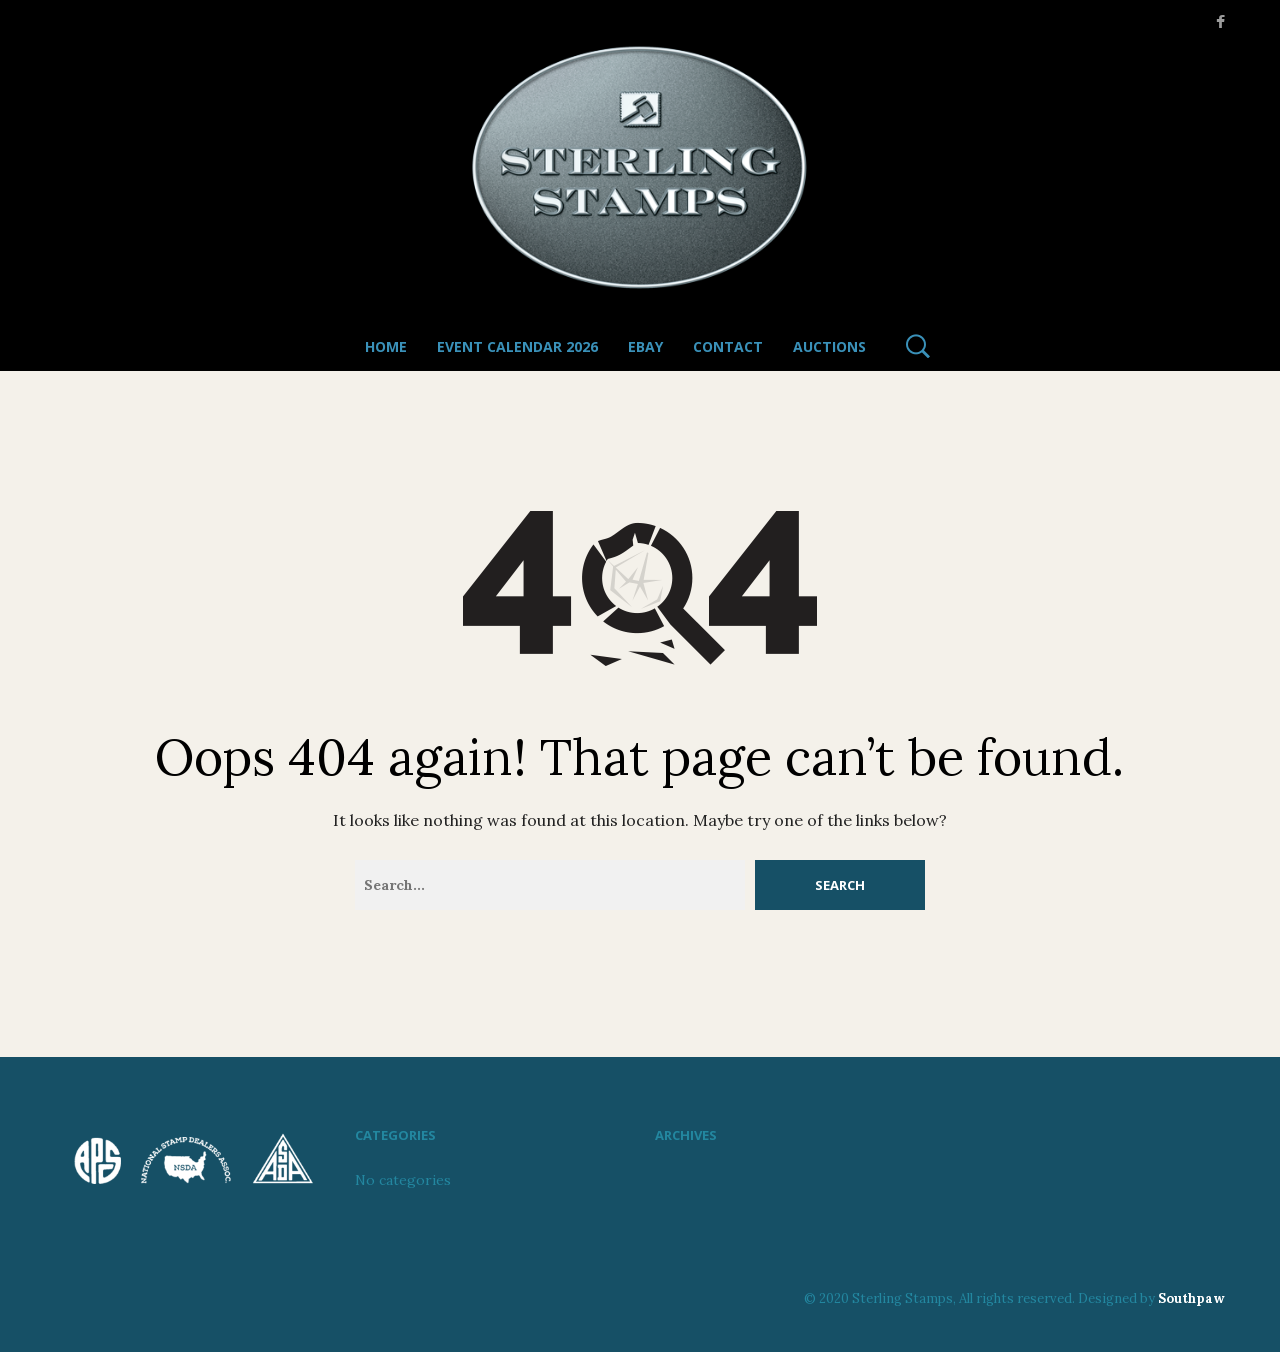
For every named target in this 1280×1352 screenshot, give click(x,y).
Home (386, 346)
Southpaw (1191, 1298)
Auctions (829, 346)
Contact (728, 346)
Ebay (645, 346)
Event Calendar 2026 (517, 346)
